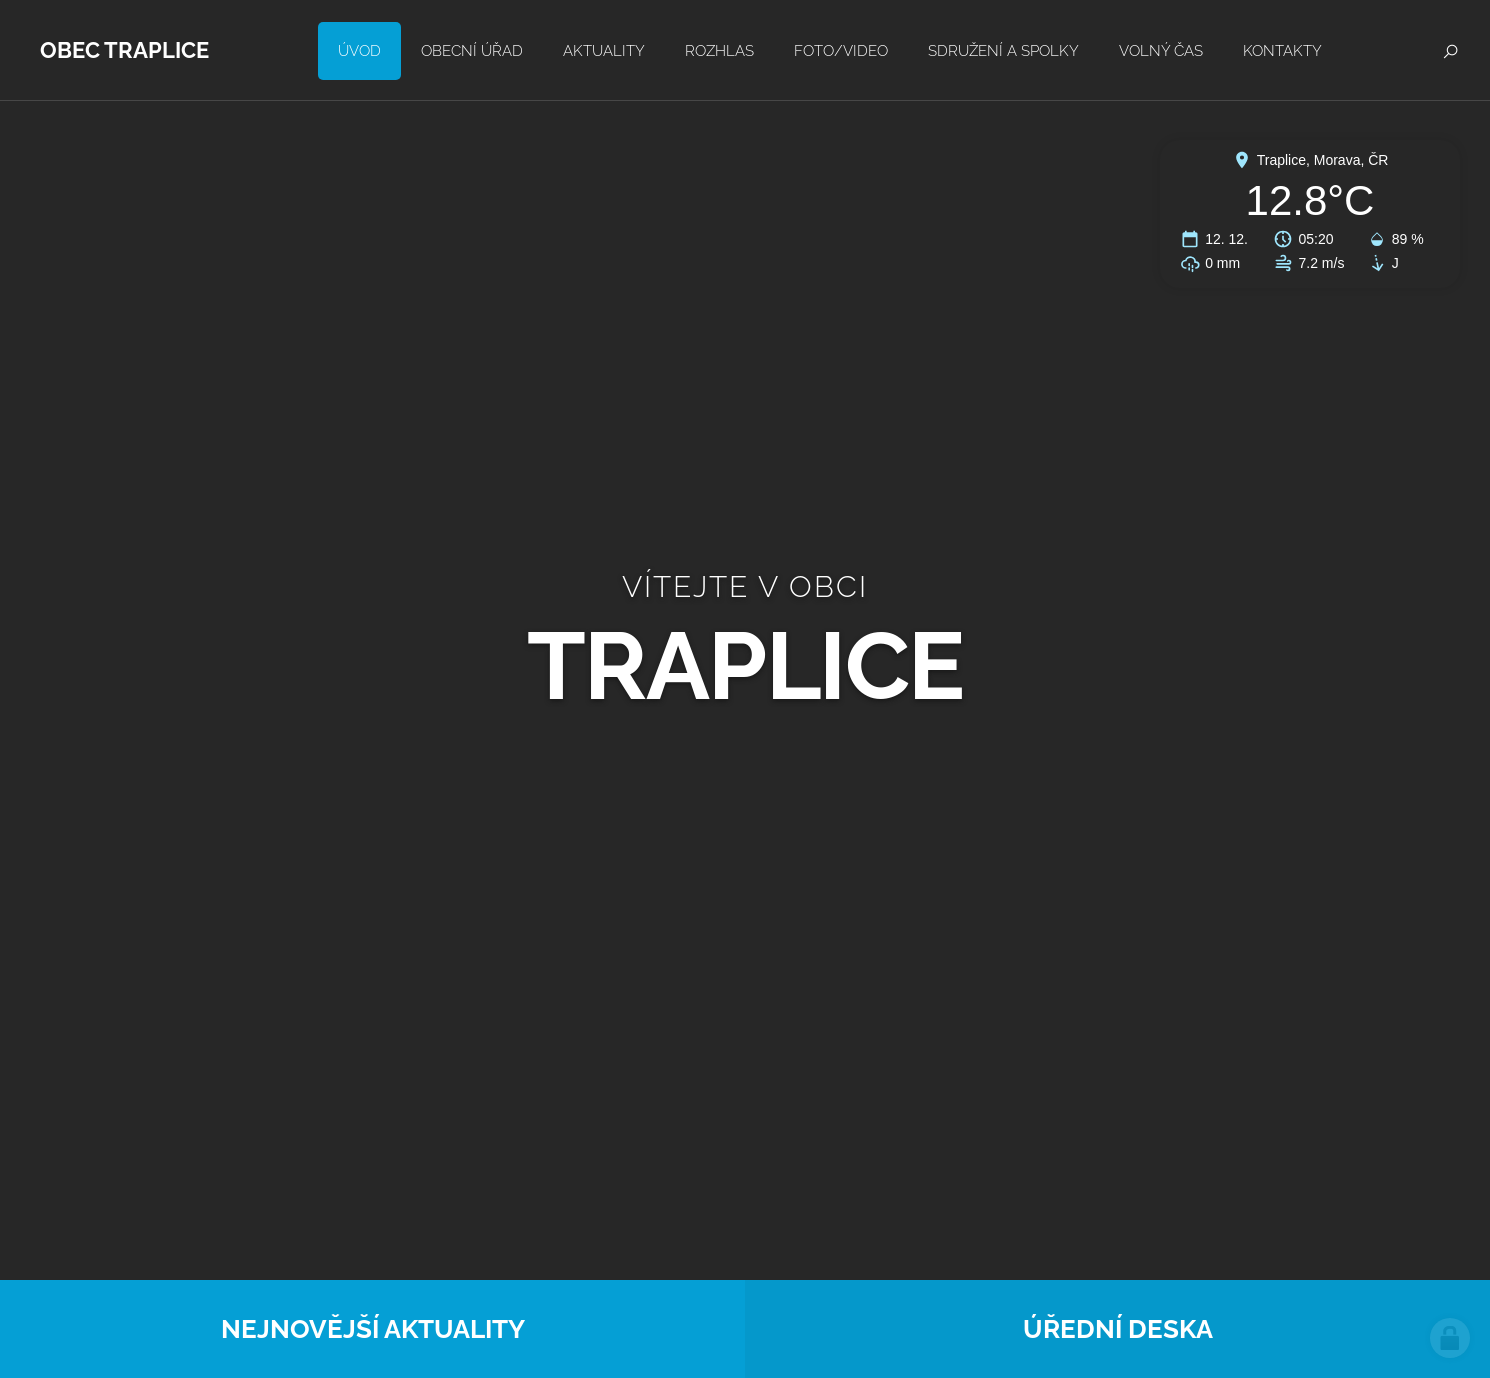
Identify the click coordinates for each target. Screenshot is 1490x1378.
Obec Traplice (124, 50)
